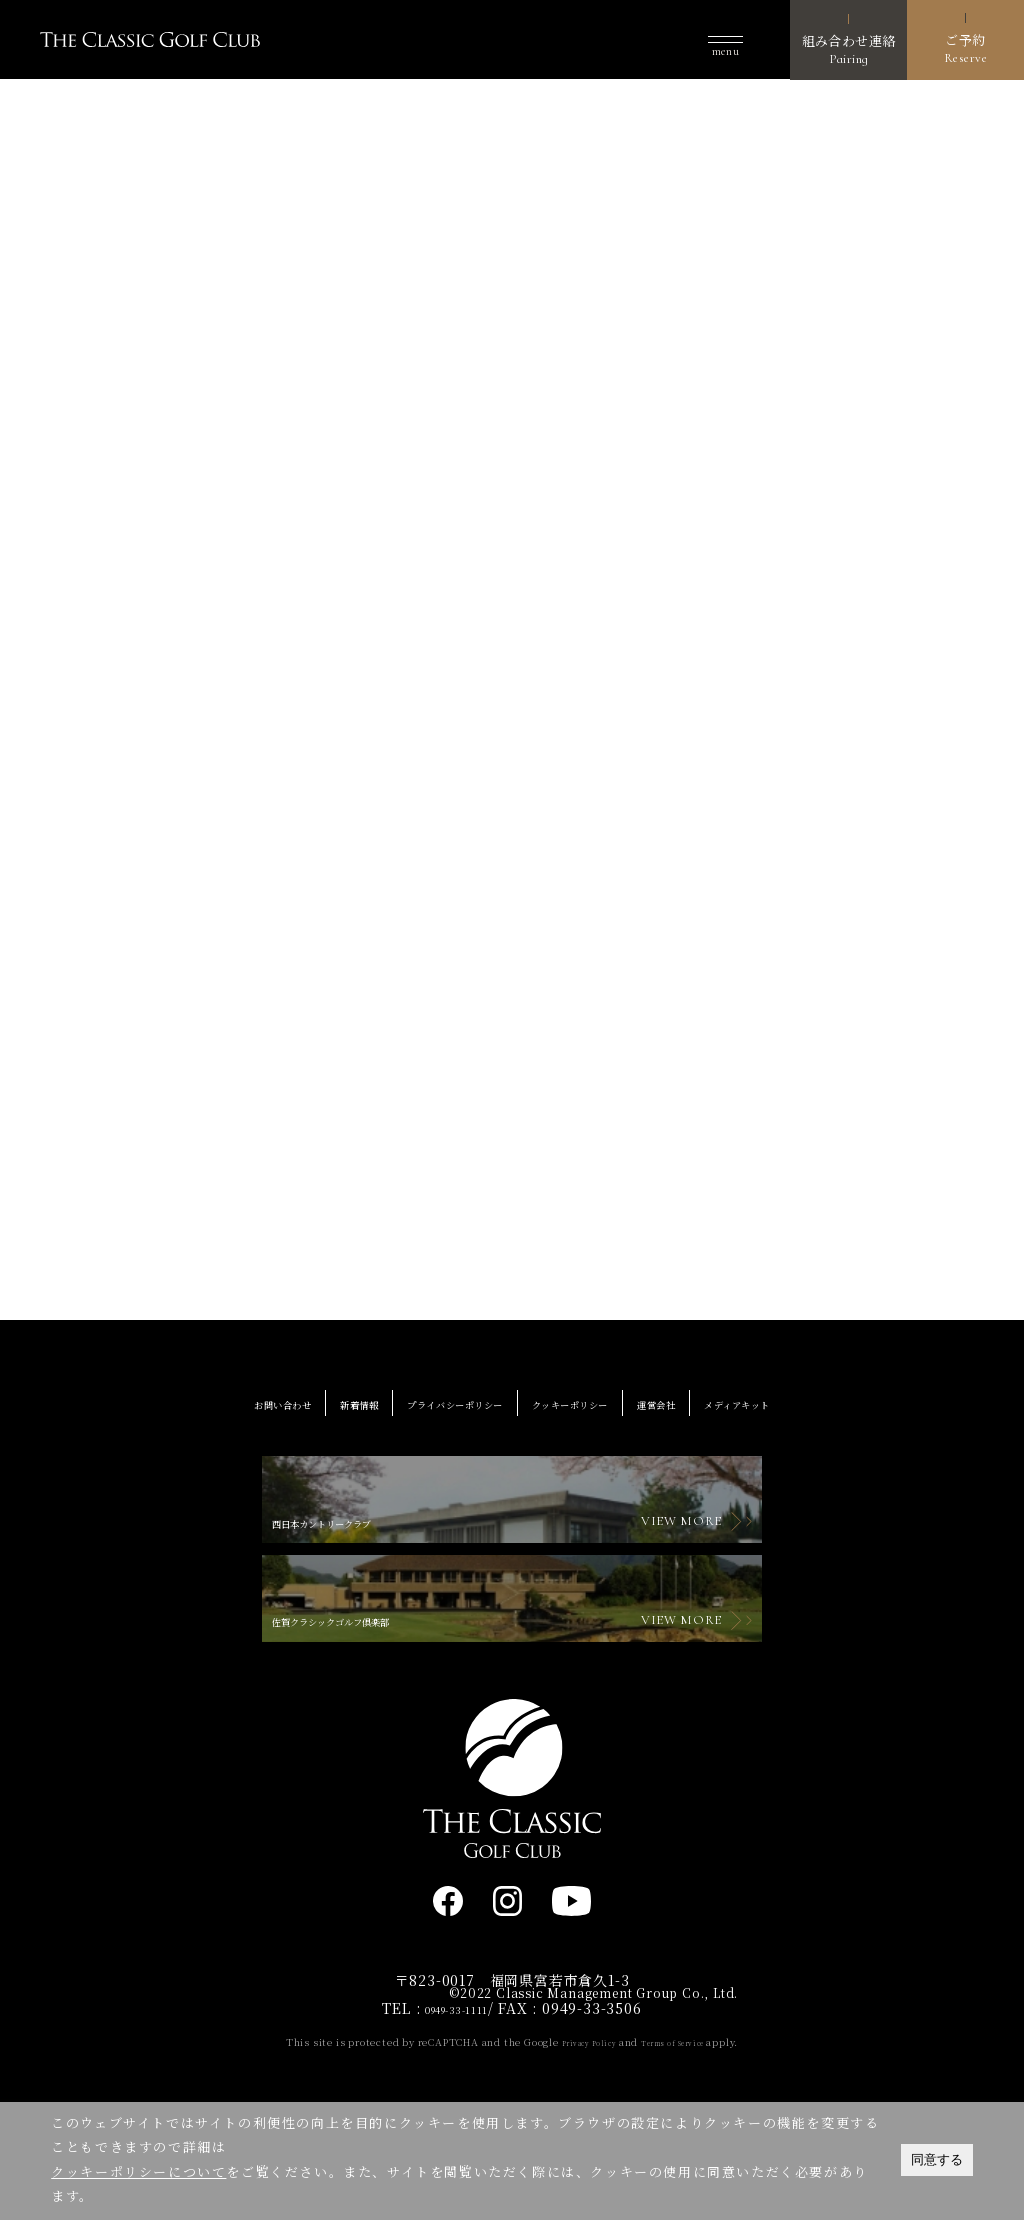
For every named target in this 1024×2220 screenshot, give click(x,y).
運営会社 (711, 1420)
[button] (725, 40)
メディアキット (822, 1420)
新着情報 (299, 1420)
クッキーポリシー (594, 1420)
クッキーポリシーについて (138, 2171)
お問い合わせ (196, 1420)
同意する (937, 2159)
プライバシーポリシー (432, 1420)
